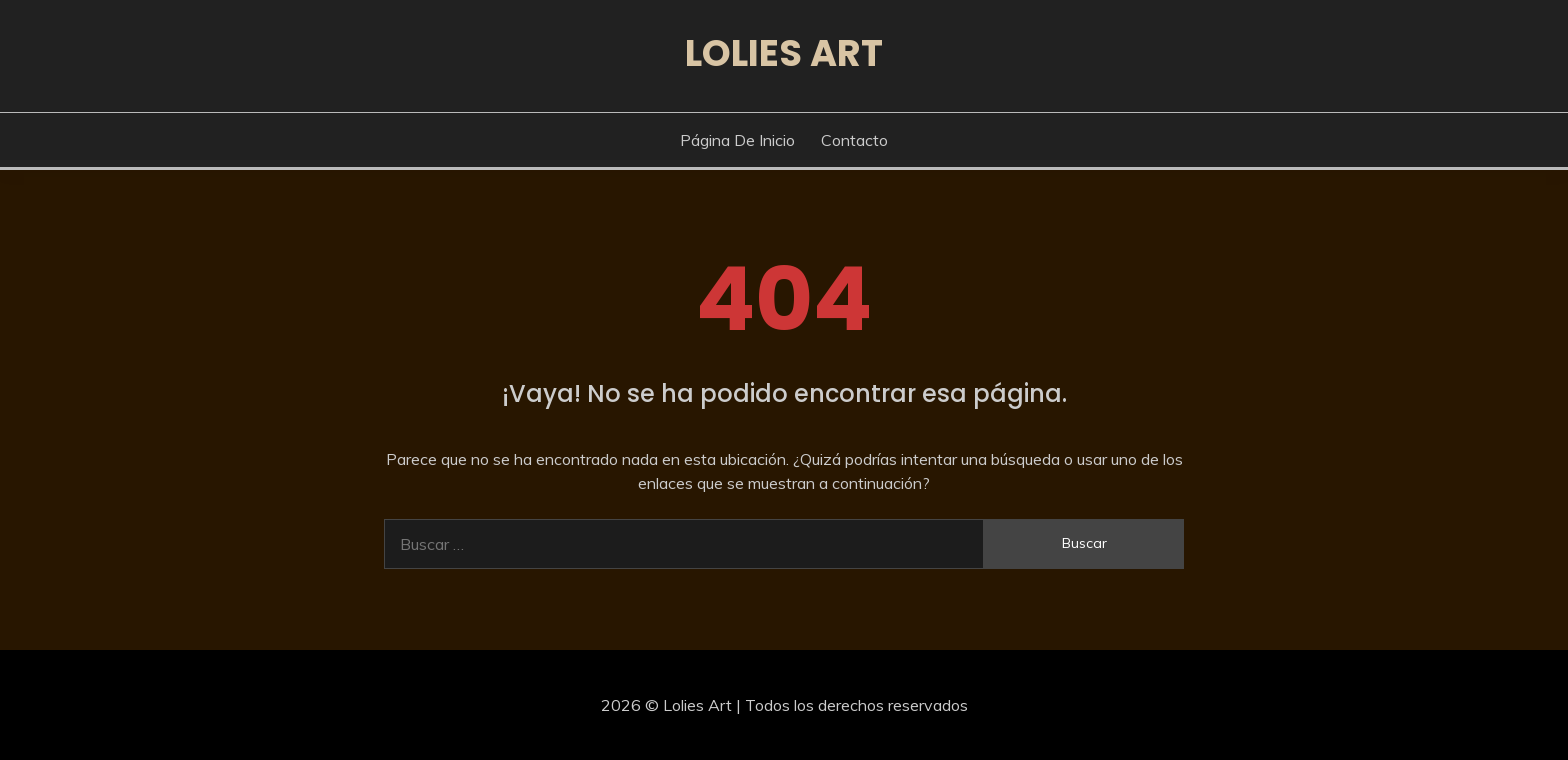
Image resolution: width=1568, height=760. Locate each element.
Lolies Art (784, 53)
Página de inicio (737, 140)
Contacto (854, 140)
